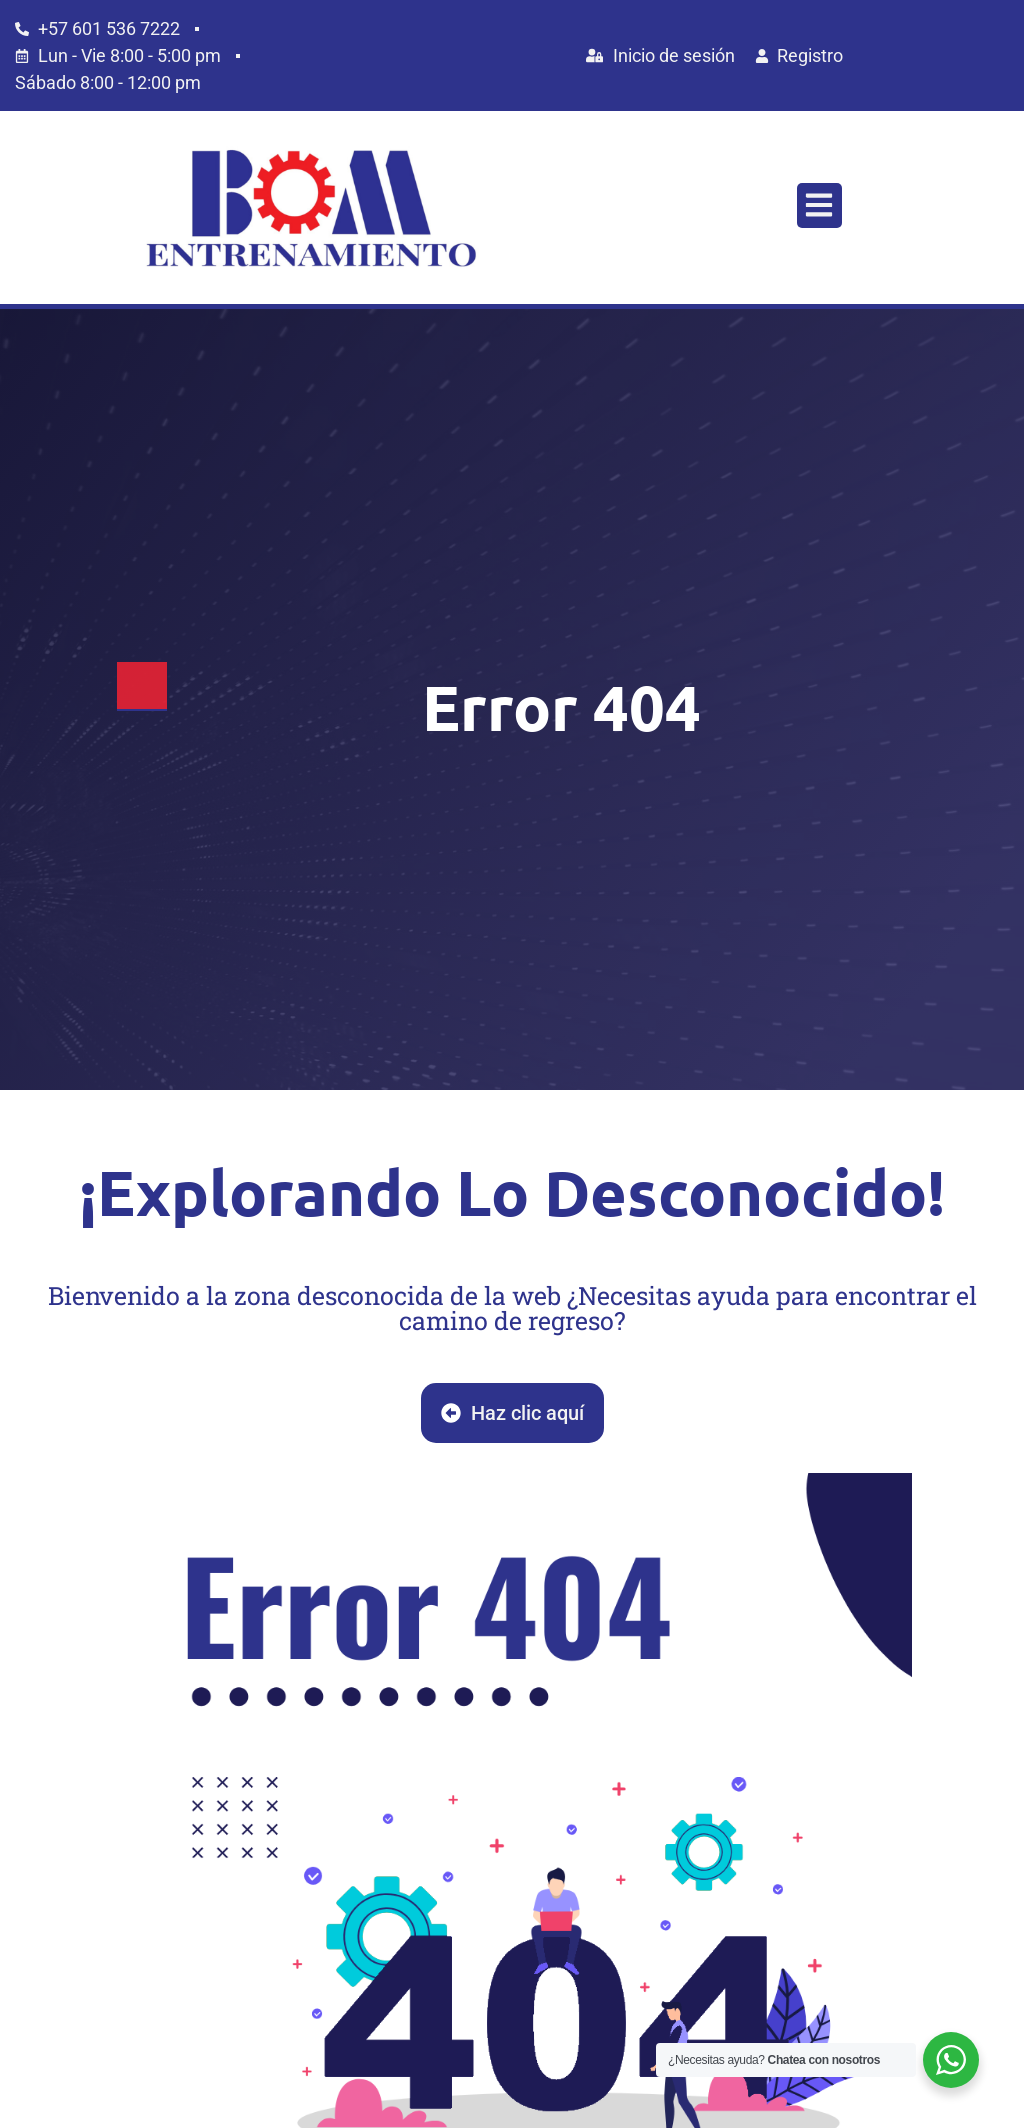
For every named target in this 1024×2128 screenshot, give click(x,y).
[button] (819, 205)
